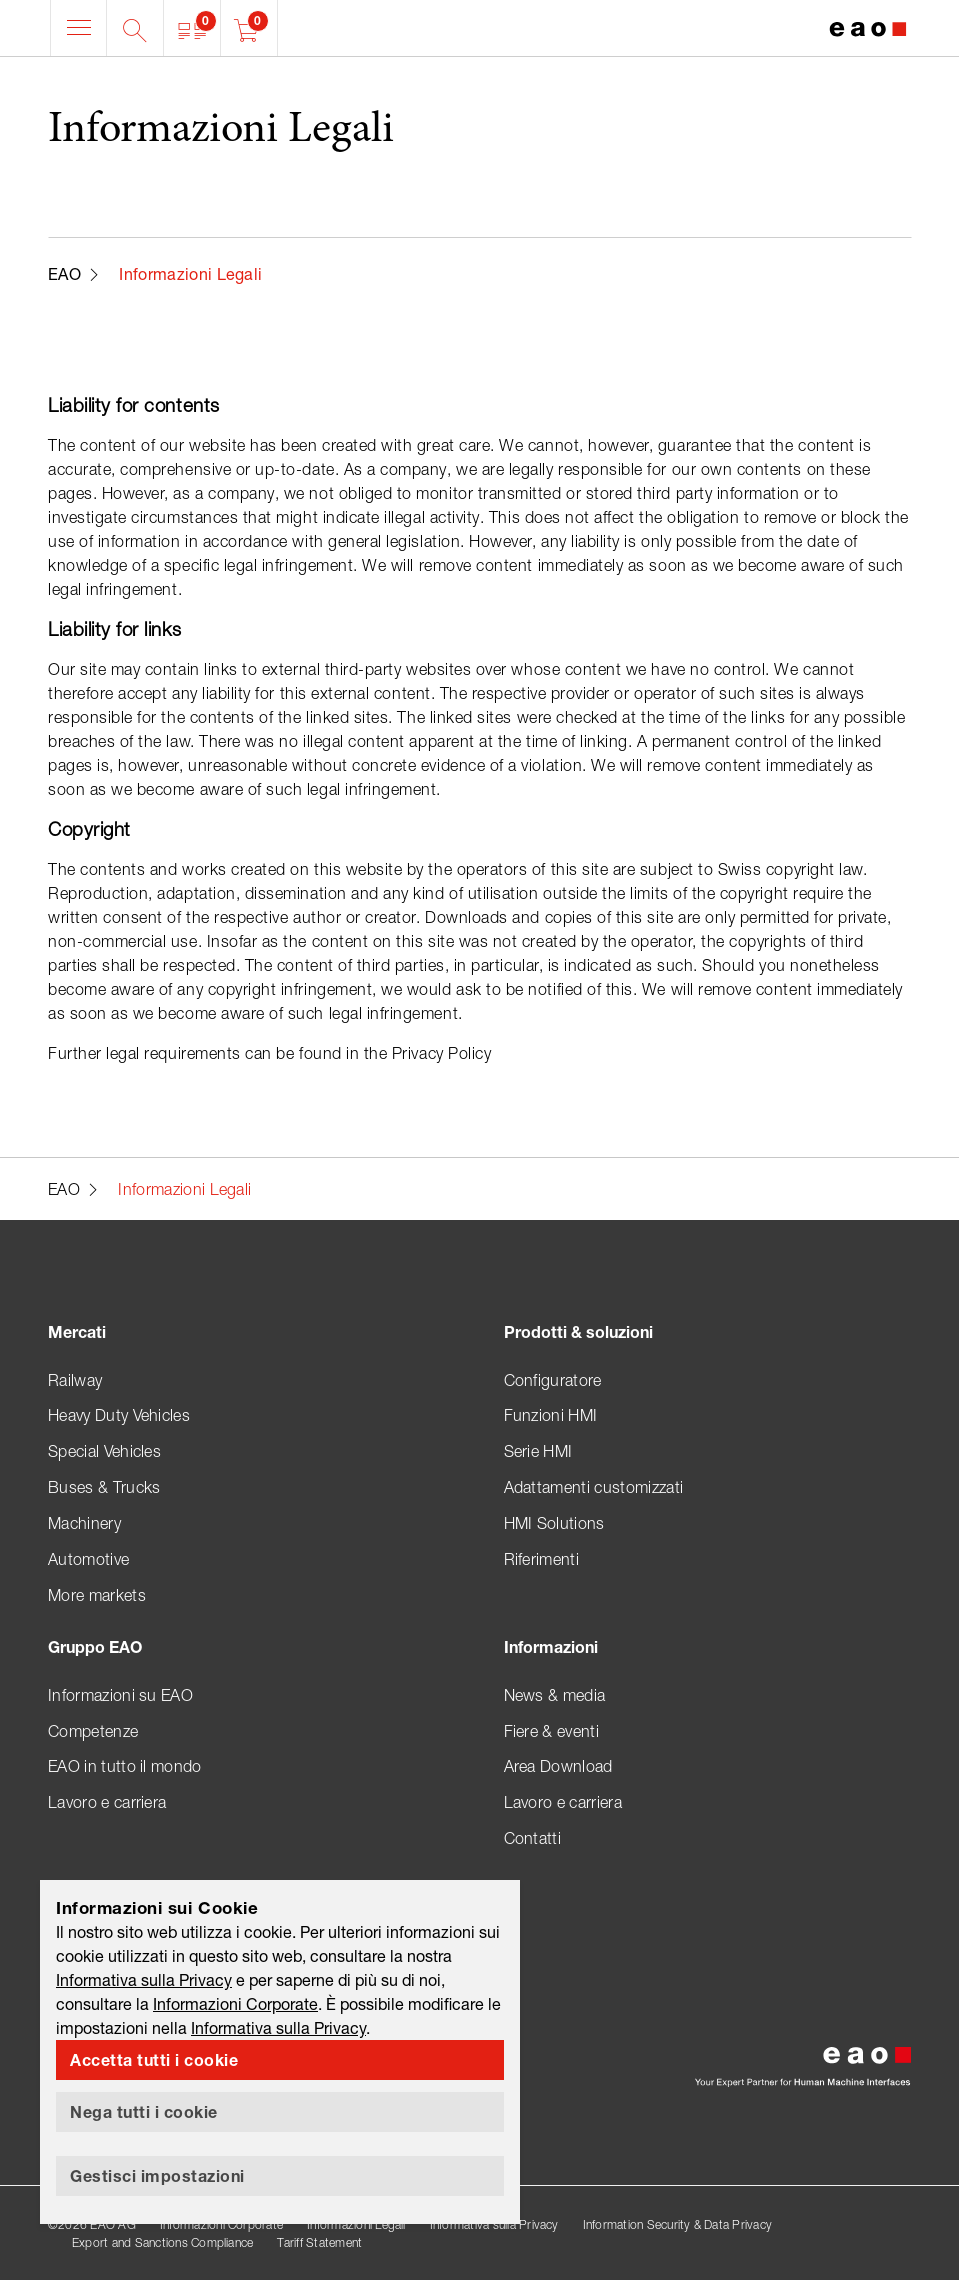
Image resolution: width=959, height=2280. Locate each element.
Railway (75, 1380)
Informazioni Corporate (221, 2224)
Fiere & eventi (551, 1731)
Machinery (84, 1523)
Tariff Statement (319, 2242)
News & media (555, 1695)
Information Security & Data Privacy (677, 2224)
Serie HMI (538, 1451)
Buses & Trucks (104, 1487)
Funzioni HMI (551, 1415)
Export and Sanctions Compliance (162, 2242)
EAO (64, 273)
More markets (97, 1595)
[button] (192, 28)
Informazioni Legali (356, 2224)
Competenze (93, 1731)
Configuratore (553, 1380)
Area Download (558, 1766)
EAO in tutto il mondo (125, 1766)
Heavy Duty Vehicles (119, 1415)
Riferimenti (542, 1559)
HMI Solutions (554, 1523)
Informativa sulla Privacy (494, 2224)
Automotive (88, 1559)
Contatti (533, 1838)
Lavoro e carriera (107, 1802)
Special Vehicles (104, 1451)
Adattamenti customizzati (594, 1487)
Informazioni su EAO (120, 1695)
